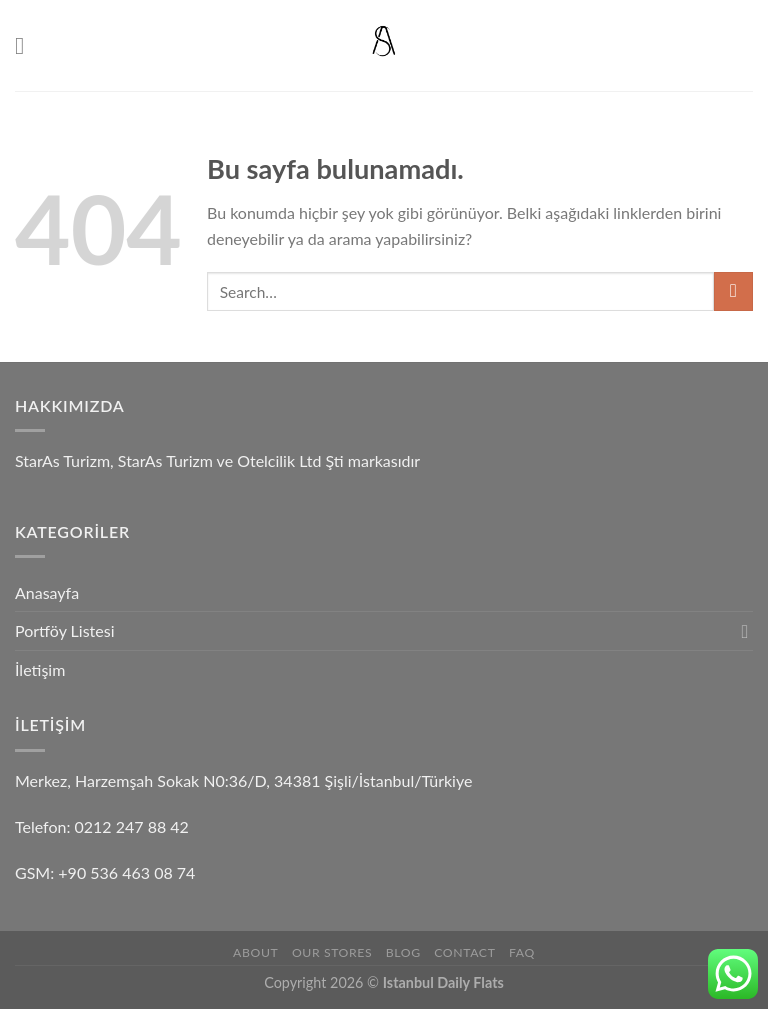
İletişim (40, 669)
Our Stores (332, 952)
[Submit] (733, 291)
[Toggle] (745, 631)
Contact (464, 952)
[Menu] (27, 45)
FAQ (522, 952)
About (255, 952)
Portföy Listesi (64, 630)
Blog (403, 952)
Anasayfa (47, 592)
